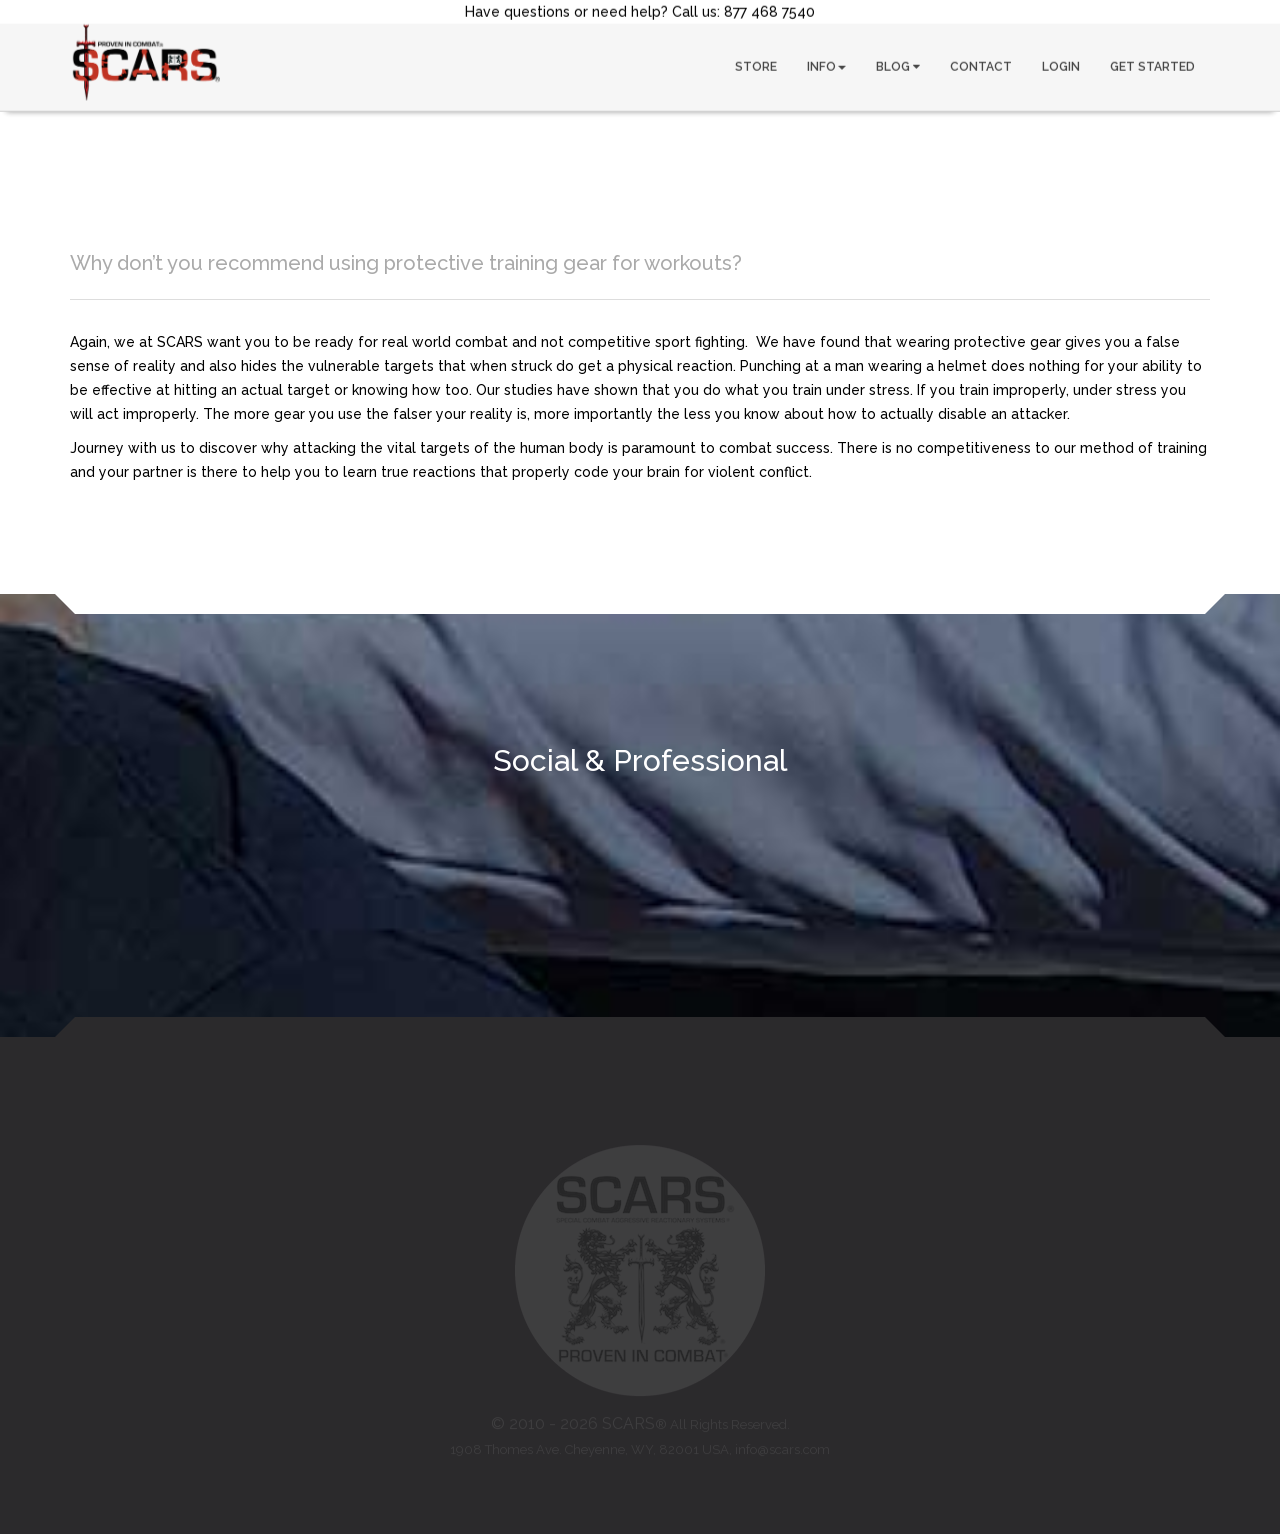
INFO (826, 66)
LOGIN (1061, 66)
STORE (756, 66)
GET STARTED (1152, 66)
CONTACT (981, 66)
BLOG (898, 66)
